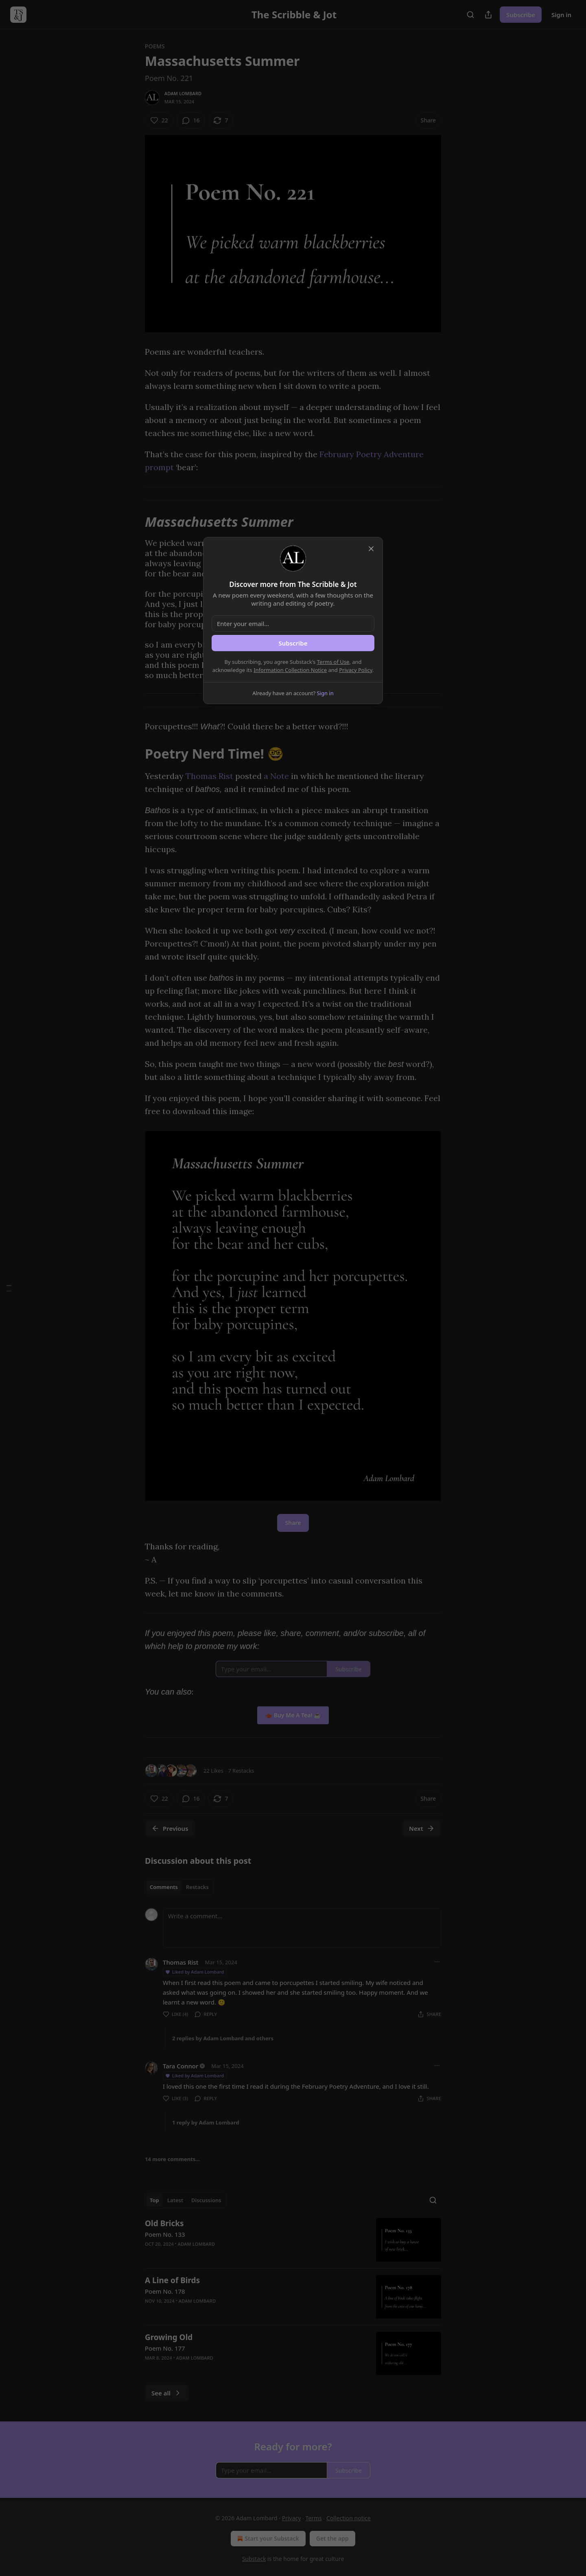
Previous (169, 1828)
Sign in (561, 15)
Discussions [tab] (206, 2200)
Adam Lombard (182, 93)
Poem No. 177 (165, 2348)
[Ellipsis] (437, 1961)
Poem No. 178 (165, 2291)
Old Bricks (164, 2223)
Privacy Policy (355, 670)
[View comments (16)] (191, 120)
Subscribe (520, 15)
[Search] (470, 15)
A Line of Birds (172, 2280)
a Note (276, 776)
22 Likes (213, 1770)
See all (166, 2393)
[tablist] (179, 1887)
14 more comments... (172, 2159)
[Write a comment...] (302, 1928)
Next (422, 1828)
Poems (155, 46)
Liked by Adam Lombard (194, 1972)
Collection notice (348, 2518)
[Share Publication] (488, 15)
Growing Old (168, 2337)
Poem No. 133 (165, 2234)
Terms (314, 2518)
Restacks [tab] (197, 1887)
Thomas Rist (209, 776)
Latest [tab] (175, 2200)
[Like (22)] (159, 120)
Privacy (291, 2518)
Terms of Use (333, 661)
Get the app (332, 2538)
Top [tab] (154, 2200)
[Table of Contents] (9, 1288)
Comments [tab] (164, 1887)
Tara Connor (180, 2066)
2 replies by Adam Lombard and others (222, 2038)
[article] (293, 2240)
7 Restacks (241, 1770)
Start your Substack (267, 2538)
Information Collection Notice (290, 670)
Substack (254, 2559)
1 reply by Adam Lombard (205, 2122)
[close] (371, 548)
